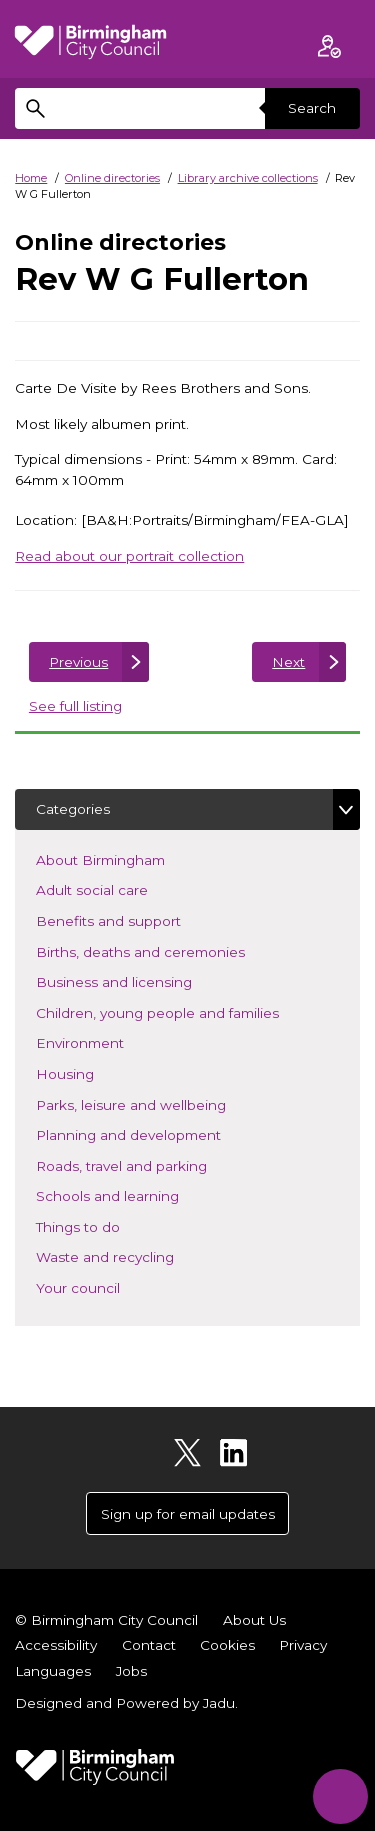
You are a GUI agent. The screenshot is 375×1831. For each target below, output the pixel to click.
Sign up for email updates (188, 1514)
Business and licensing (143, 980)
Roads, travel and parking (151, 1164)
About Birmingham (130, 858)
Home (31, 178)
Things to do (107, 1225)
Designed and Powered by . (126, 1703)
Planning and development (158, 1133)
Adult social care (121, 888)
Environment (109, 1041)
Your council (107, 1286)
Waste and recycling (134, 1255)
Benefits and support (138, 919)
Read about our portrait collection (129, 556)
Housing (94, 1072)
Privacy (303, 1645)
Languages (53, 1671)
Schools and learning (137, 1194)
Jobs (131, 1671)
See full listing (75, 706)
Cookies (227, 1645)
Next (288, 662)
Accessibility (56, 1645)
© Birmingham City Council (106, 1620)
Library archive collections (248, 178)
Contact (149, 1645)
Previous (78, 662)
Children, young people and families (187, 1011)
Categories (73, 809)
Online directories (112, 178)
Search (312, 108)
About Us (254, 1620)
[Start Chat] (340, 1796)
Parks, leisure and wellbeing (160, 1103)
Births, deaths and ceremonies (170, 950)
